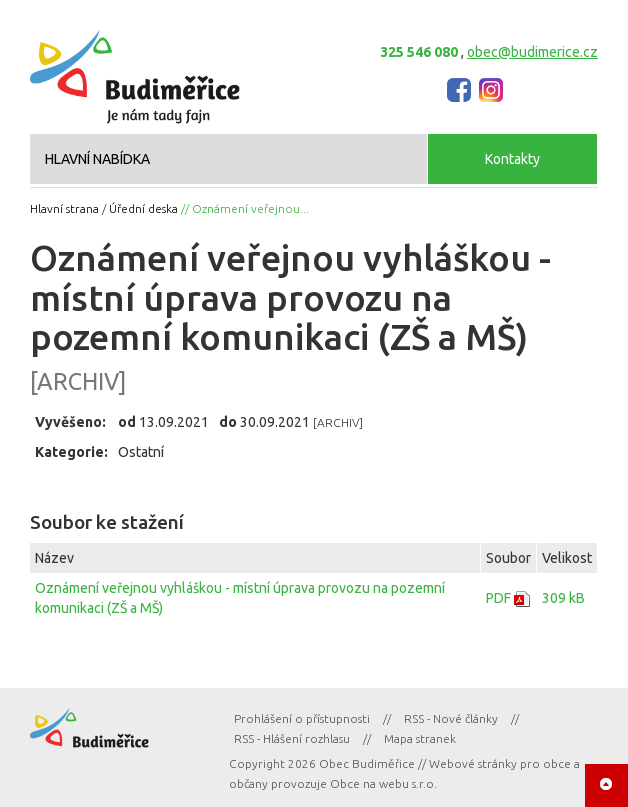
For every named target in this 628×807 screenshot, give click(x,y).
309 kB (563, 598)
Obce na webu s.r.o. (383, 783)
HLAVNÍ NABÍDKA (97, 159)
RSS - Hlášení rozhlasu (292, 738)
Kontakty (512, 159)
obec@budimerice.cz (532, 52)
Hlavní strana (64, 208)
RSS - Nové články (451, 718)
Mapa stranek (420, 738)
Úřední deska (143, 208)
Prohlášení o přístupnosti (302, 718)
